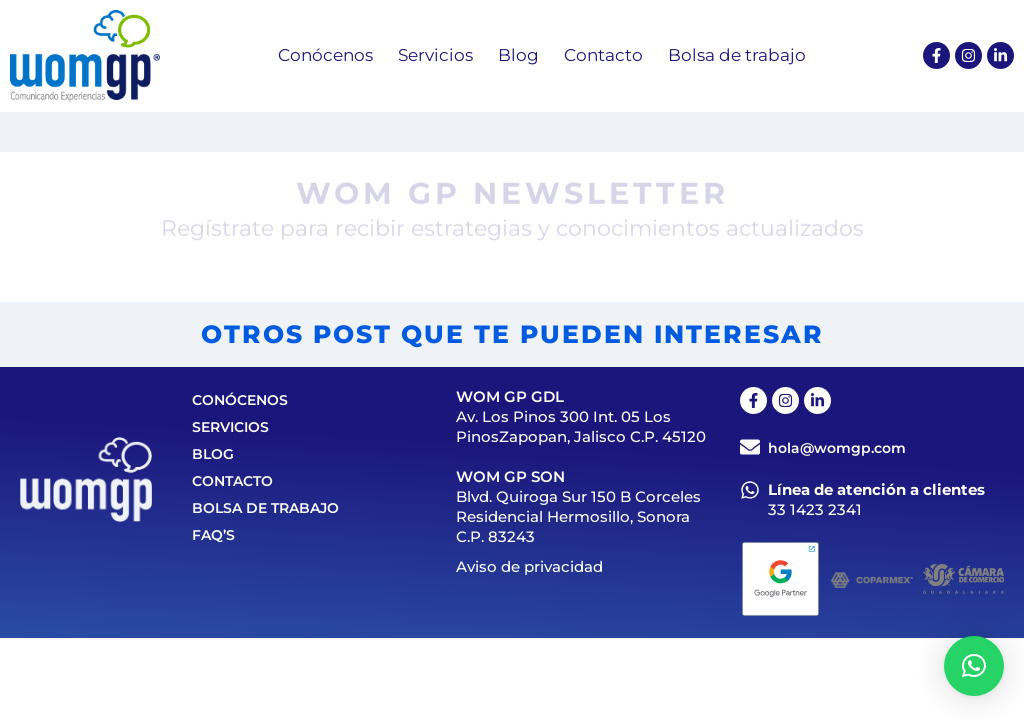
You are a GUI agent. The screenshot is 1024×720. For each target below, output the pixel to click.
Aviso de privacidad (529, 566)
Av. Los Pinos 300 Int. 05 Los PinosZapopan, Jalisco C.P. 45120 (581, 426)
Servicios (230, 427)
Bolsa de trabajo (265, 508)
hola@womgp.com (837, 448)
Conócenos (240, 400)
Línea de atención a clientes (876, 489)
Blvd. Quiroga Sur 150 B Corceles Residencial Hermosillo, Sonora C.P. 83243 (578, 516)
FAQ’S (213, 535)
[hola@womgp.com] (750, 447)
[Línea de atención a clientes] (750, 490)
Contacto (232, 481)
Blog (213, 454)
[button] (974, 666)
